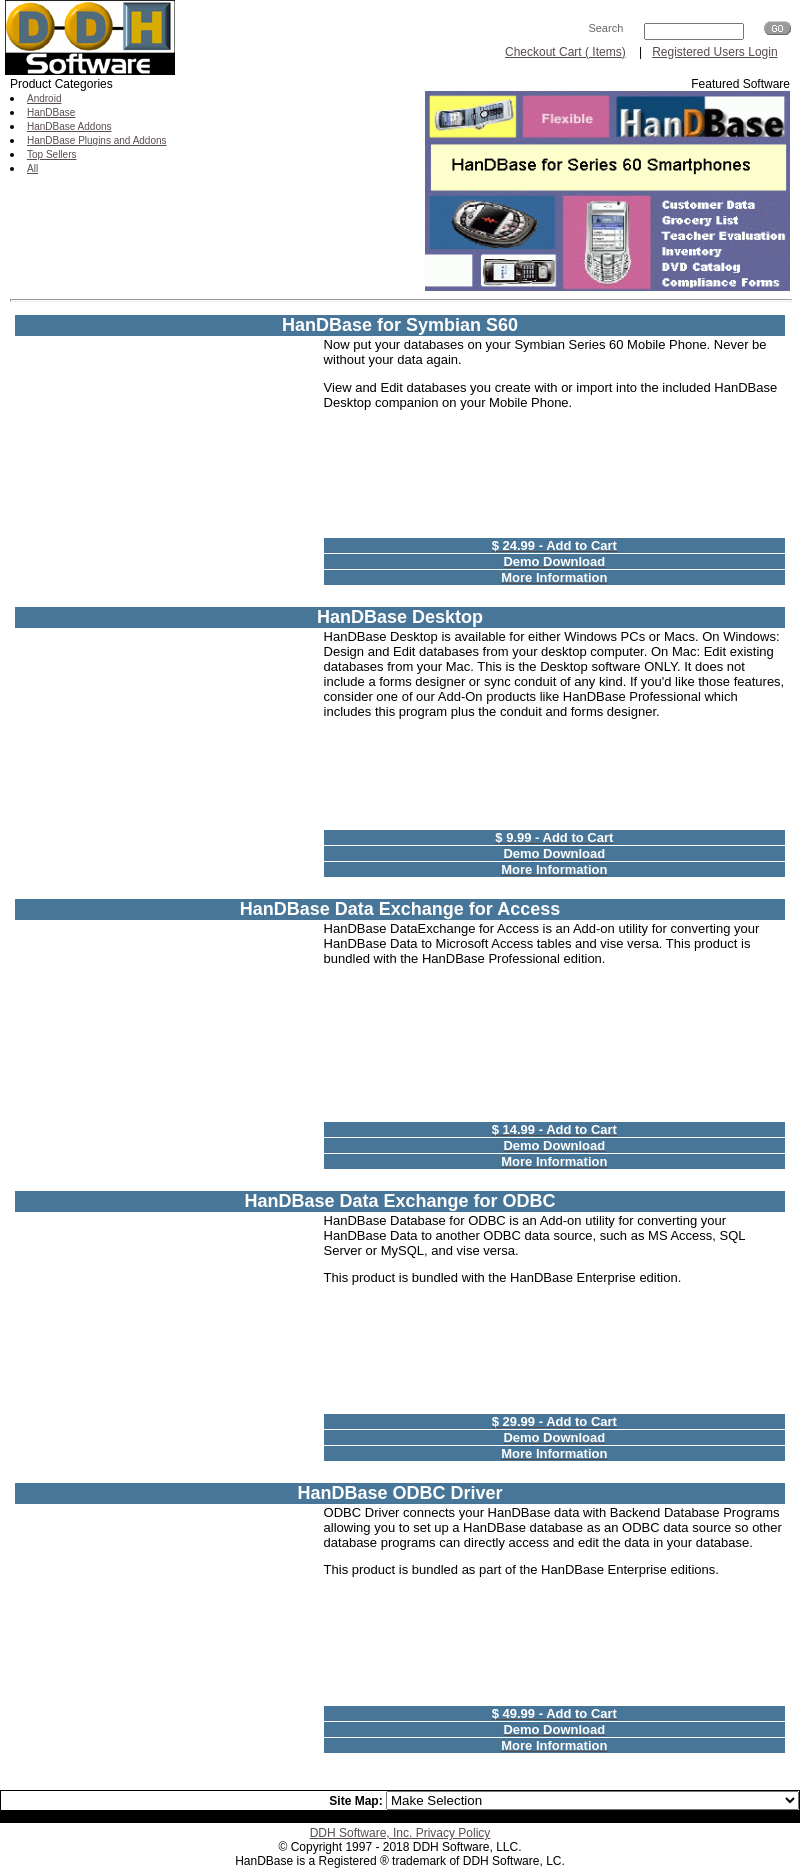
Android (44, 98)
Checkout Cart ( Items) (565, 52)
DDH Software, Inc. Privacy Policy (400, 1833)
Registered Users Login (714, 52)
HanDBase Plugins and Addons (97, 140)
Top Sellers (51, 154)
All (32, 168)
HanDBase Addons (69, 126)
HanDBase (51, 112)
